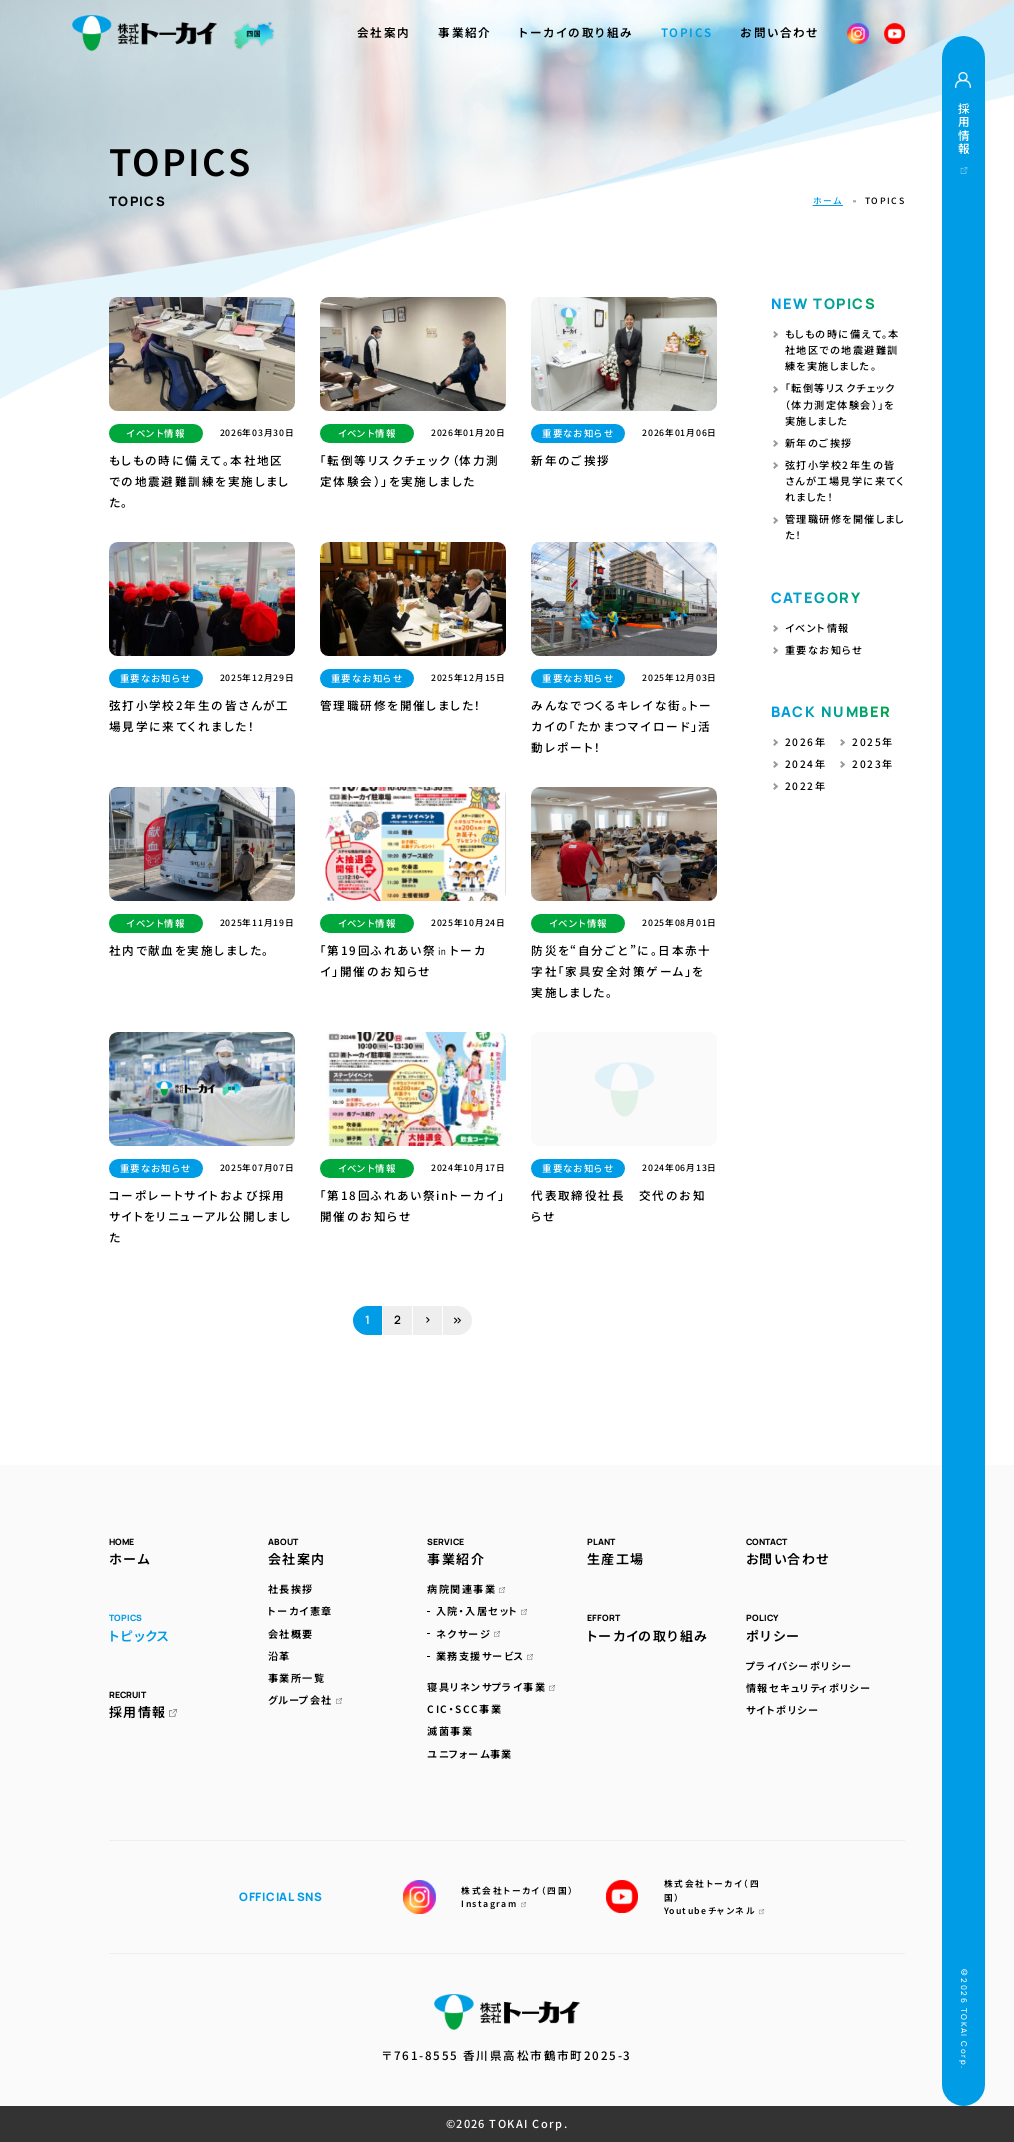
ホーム (828, 200)
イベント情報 (817, 627)
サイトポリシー (782, 1709)
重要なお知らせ (824, 649)
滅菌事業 (450, 1730)
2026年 (805, 741)
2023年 (872, 763)
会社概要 (291, 1633)
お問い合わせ (780, 32)
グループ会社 (305, 1699)
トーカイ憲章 (300, 1610)
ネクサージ (468, 1633)
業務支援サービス (485, 1655)
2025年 (872, 741)
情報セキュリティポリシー (808, 1687)
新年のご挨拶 (819, 442)
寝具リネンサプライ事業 (491, 1686)
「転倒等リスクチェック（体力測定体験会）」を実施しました (840, 403)
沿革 (279, 1655)
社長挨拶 (291, 1588)
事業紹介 (465, 32)
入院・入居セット (482, 1610)
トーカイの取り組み (576, 32)
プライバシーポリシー (799, 1665)
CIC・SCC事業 (464, 1708)
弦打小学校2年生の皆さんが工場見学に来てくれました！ (845, 480)
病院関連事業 (466, 1588)
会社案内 (384, 32)
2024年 (805, 763)
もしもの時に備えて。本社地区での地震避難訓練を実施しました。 (842, 349)
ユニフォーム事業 (470, 1753)
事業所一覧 (296, 1677)
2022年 (805, 785)
